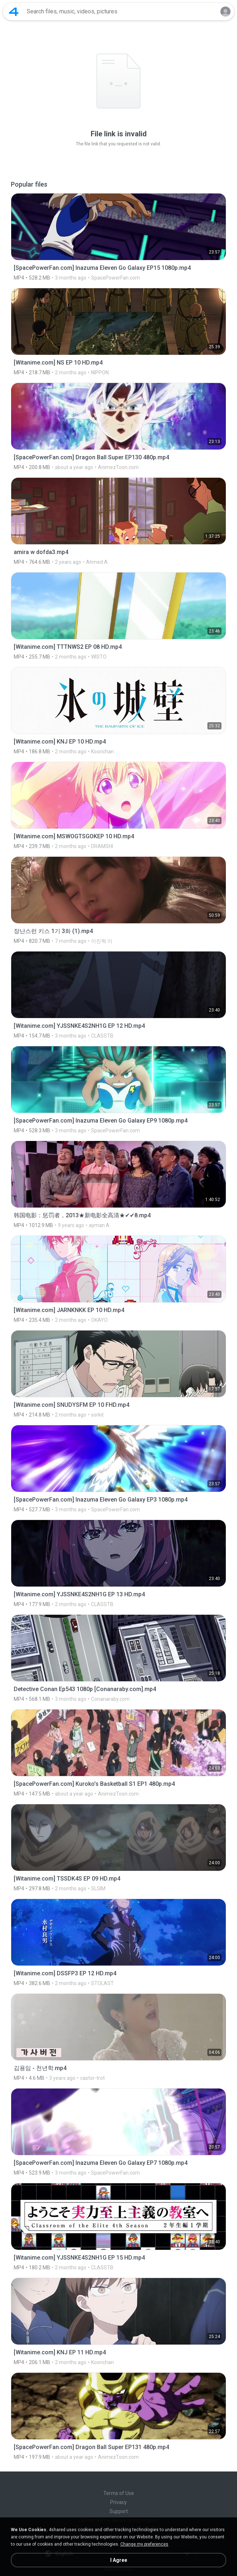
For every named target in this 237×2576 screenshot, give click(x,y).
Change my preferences (144, 2544)
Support (118, 2511)
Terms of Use (118, 2493)
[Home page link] (13, 11)
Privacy (118, 2502)
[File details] (118, 237)
